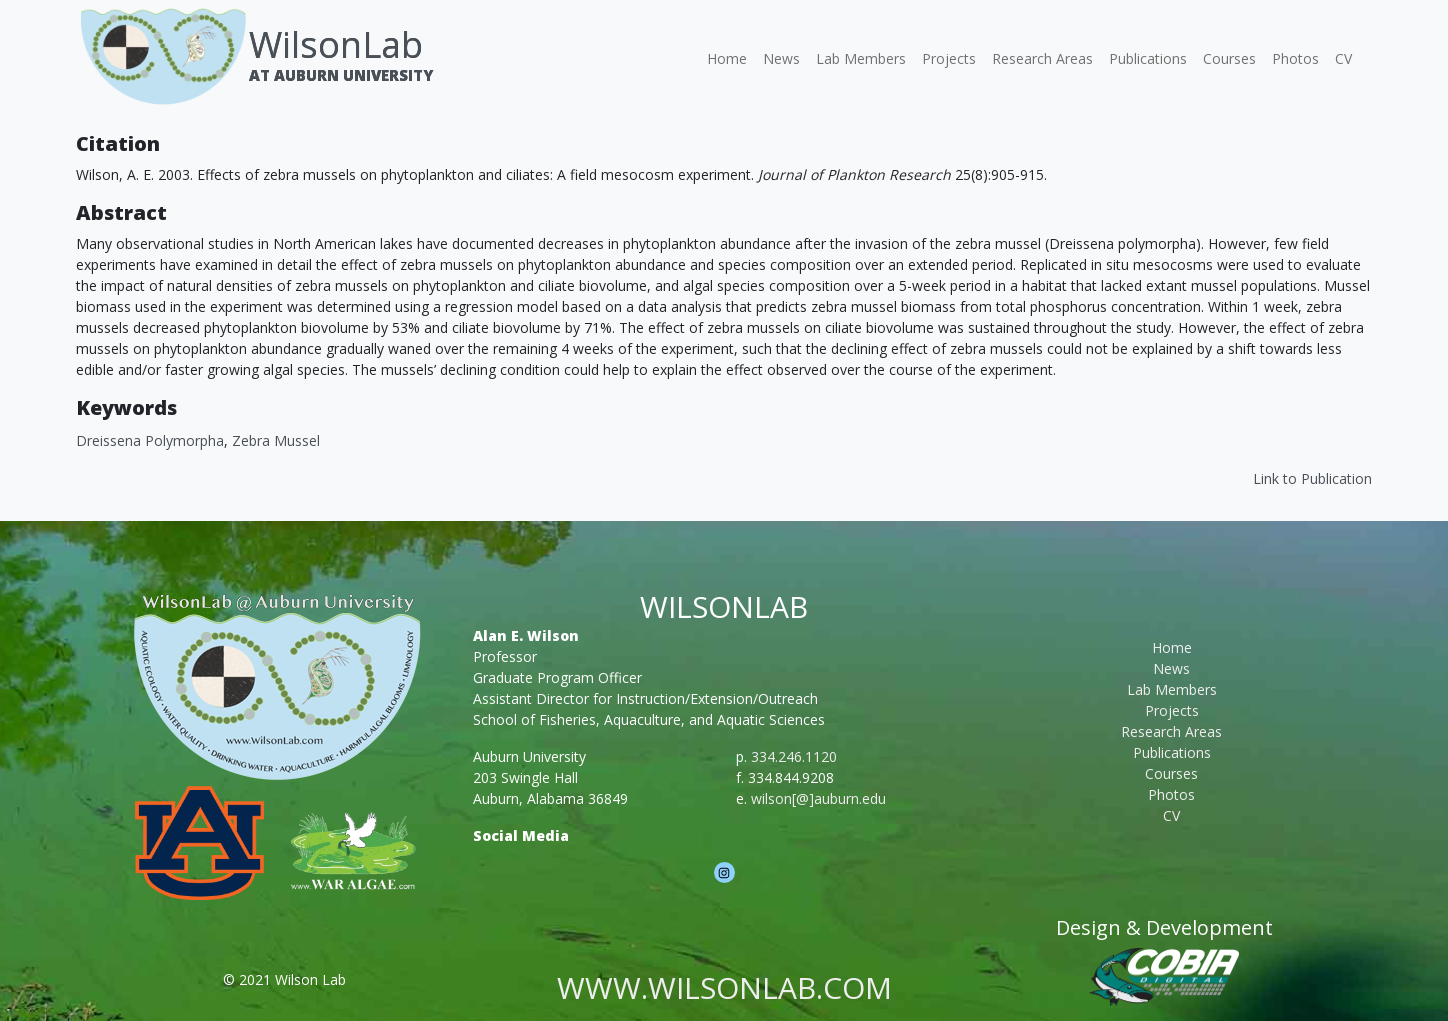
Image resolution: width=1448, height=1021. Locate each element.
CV (1343, 58)
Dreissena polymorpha (150, 440)
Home (727, 58)
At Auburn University (341, 75)
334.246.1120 (794, 756)
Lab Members (861, 58)
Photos (1295, 58)
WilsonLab (336, 44)
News (781, 58)
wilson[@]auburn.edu (818, 798)
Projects (949, 58)
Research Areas (1042, 58)
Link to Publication (1312, 478)
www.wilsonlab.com (724, 987)
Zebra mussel (276, 440)
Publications (1148, 58)
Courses (1229, 58)
